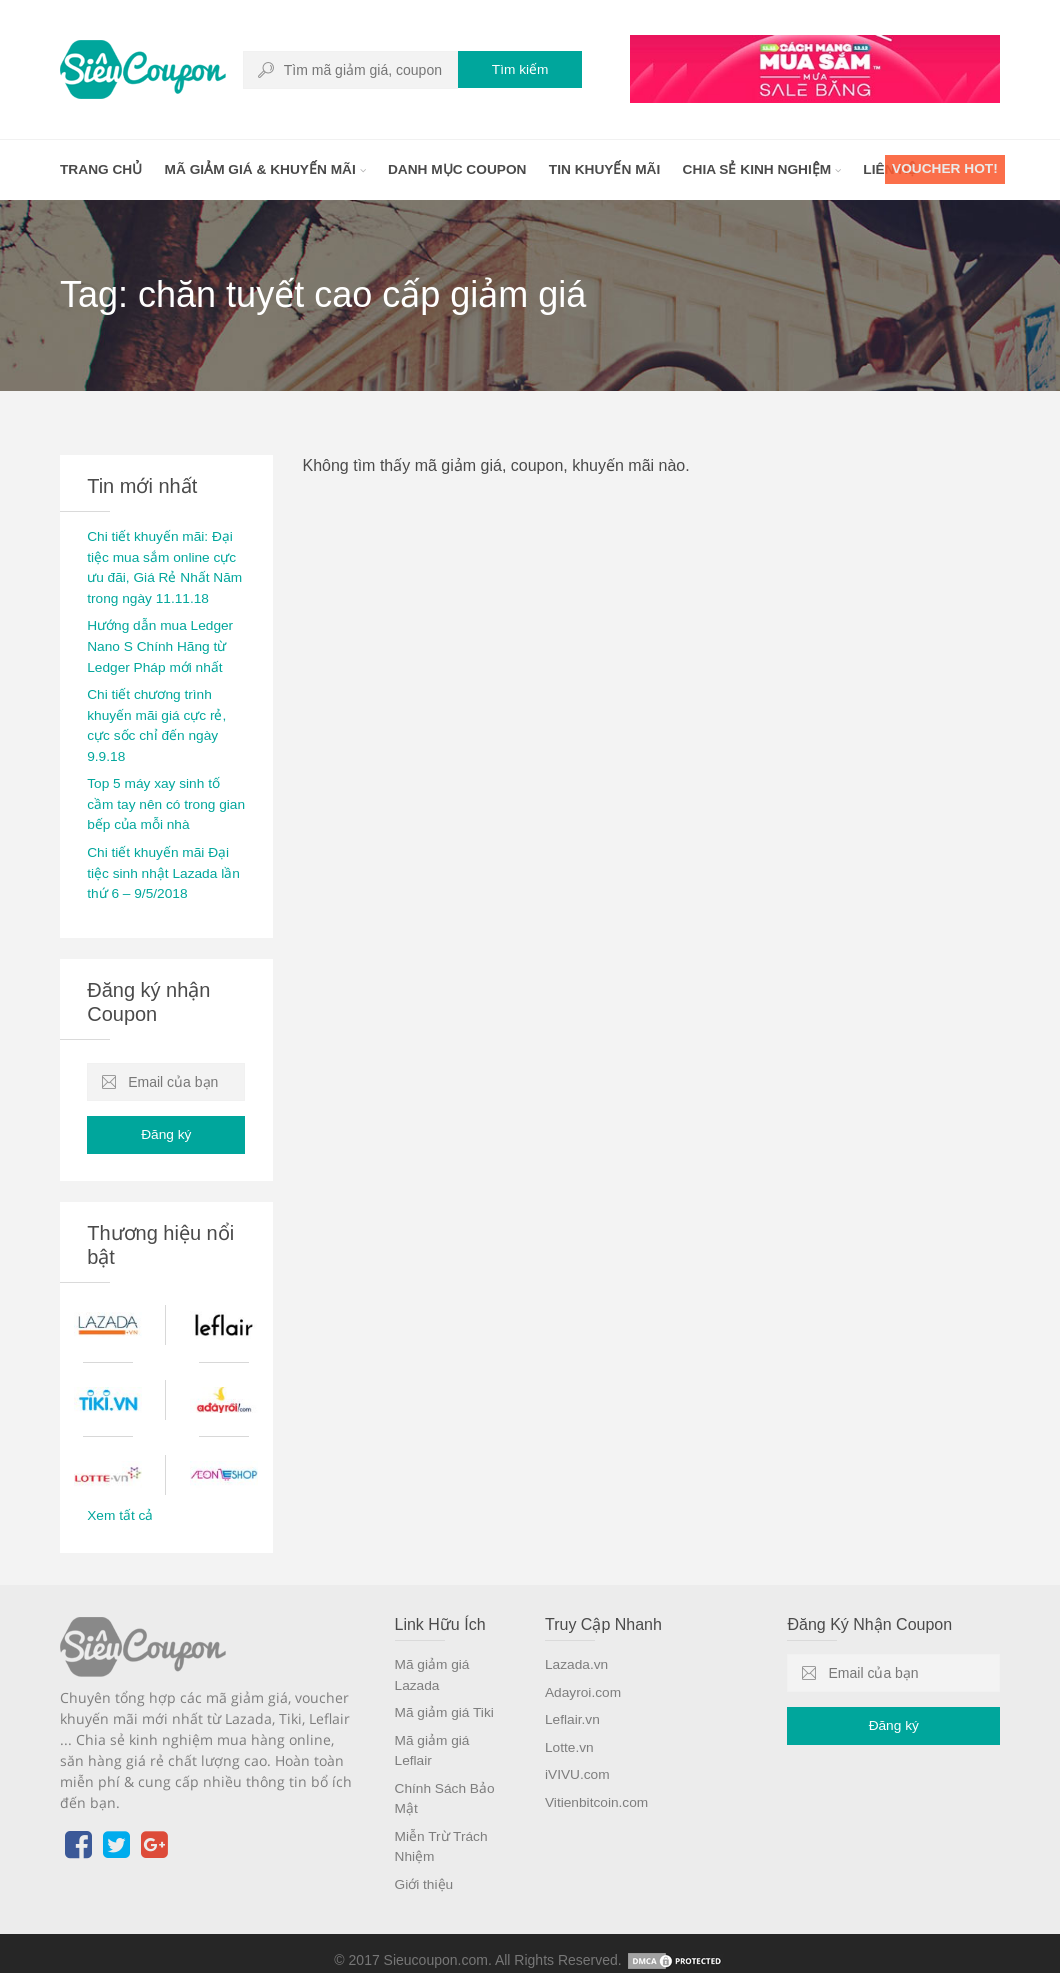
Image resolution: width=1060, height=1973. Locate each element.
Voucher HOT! (943, 170)
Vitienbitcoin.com (598, 1790)
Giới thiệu (425, 1870)
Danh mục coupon (464, 170)
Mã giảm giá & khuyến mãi (268, 170)
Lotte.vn (570, 1736)
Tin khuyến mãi (614, 170)
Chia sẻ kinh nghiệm (774, 170)
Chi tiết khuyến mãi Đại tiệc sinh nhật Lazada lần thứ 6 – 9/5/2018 (165, 864)
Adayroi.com (584, 1682)
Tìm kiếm (516, 70)
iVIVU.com (578, 1763)
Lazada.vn (577, 1655)
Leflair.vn (573, 1709)
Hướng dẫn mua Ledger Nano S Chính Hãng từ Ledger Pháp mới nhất (162, 643)
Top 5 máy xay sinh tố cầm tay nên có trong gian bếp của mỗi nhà (155, 797)
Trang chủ (102, 170)
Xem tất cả (120, 1507)
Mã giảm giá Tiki (445, 1702)
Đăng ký (166, 1126)
